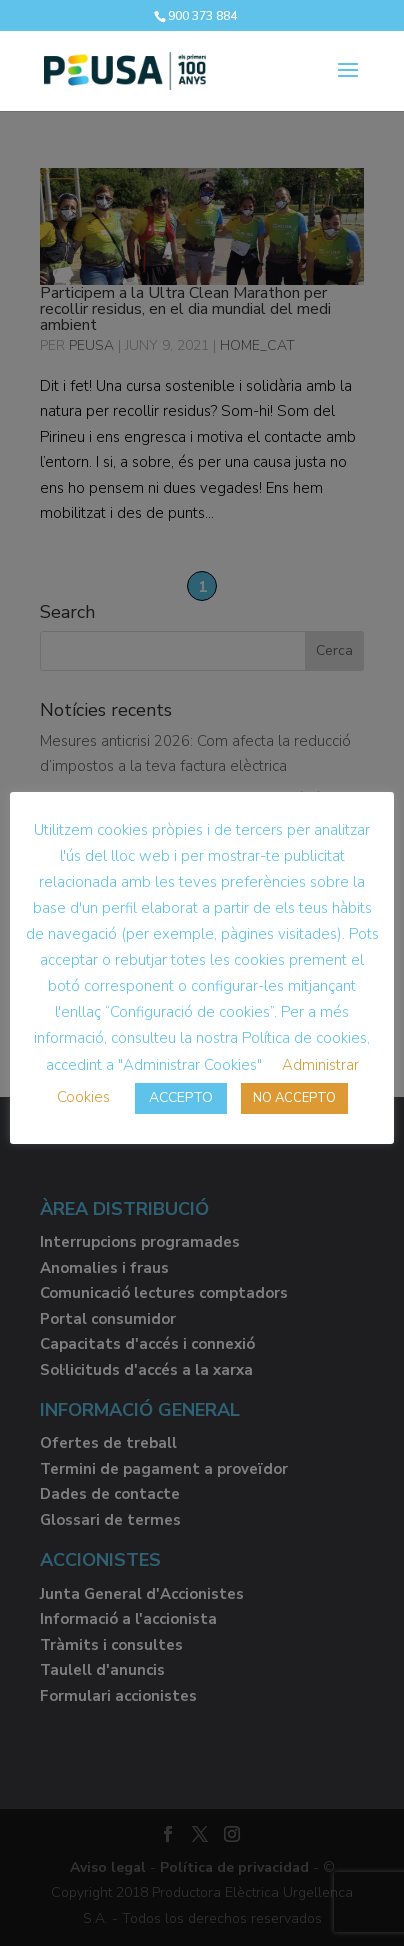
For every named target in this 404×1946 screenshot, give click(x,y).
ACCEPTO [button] (181, 1097)
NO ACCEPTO (294, 1098)
